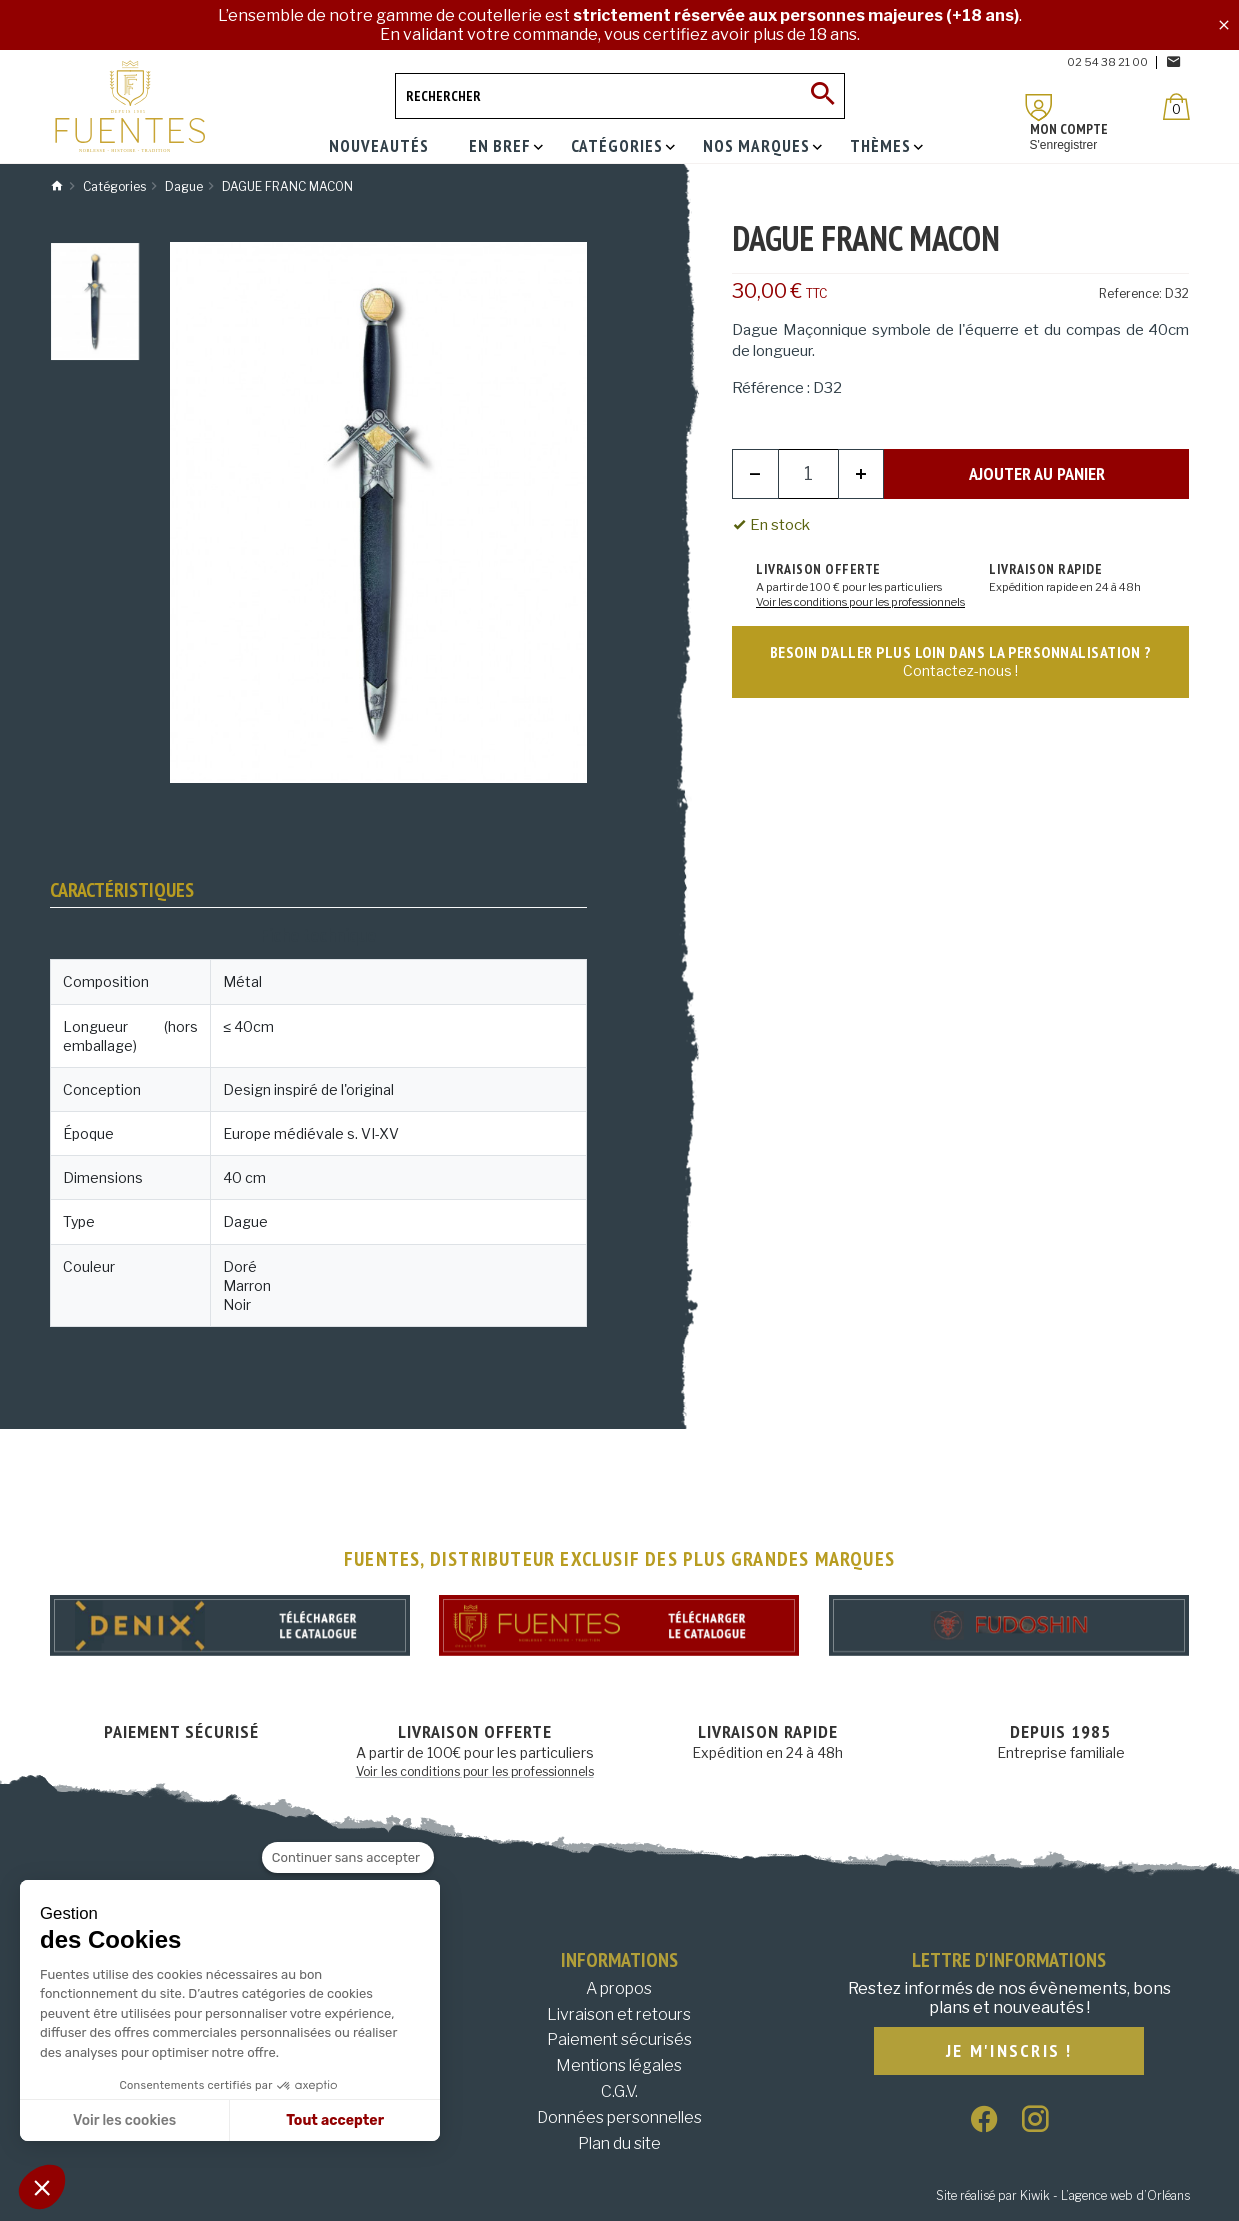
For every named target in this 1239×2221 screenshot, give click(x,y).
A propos (619, 1988)
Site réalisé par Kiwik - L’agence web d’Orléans (1063, 2195)
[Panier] (1176, 106)
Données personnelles (619, 2117)
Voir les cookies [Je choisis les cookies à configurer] (124, 2120)
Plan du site (619, 2143)
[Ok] (822, 96)
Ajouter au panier (1037, 473)
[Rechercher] (620, 96)
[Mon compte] (1039, 107)
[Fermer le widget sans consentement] (348, 1858)
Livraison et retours (619, 2014)
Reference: (1130, 293)
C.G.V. (619, 2091)
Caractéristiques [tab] (122, 890)
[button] (42, 2187)
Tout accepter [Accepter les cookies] (335, 2120)
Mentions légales (619, 2065)
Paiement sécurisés (619, 2039)
